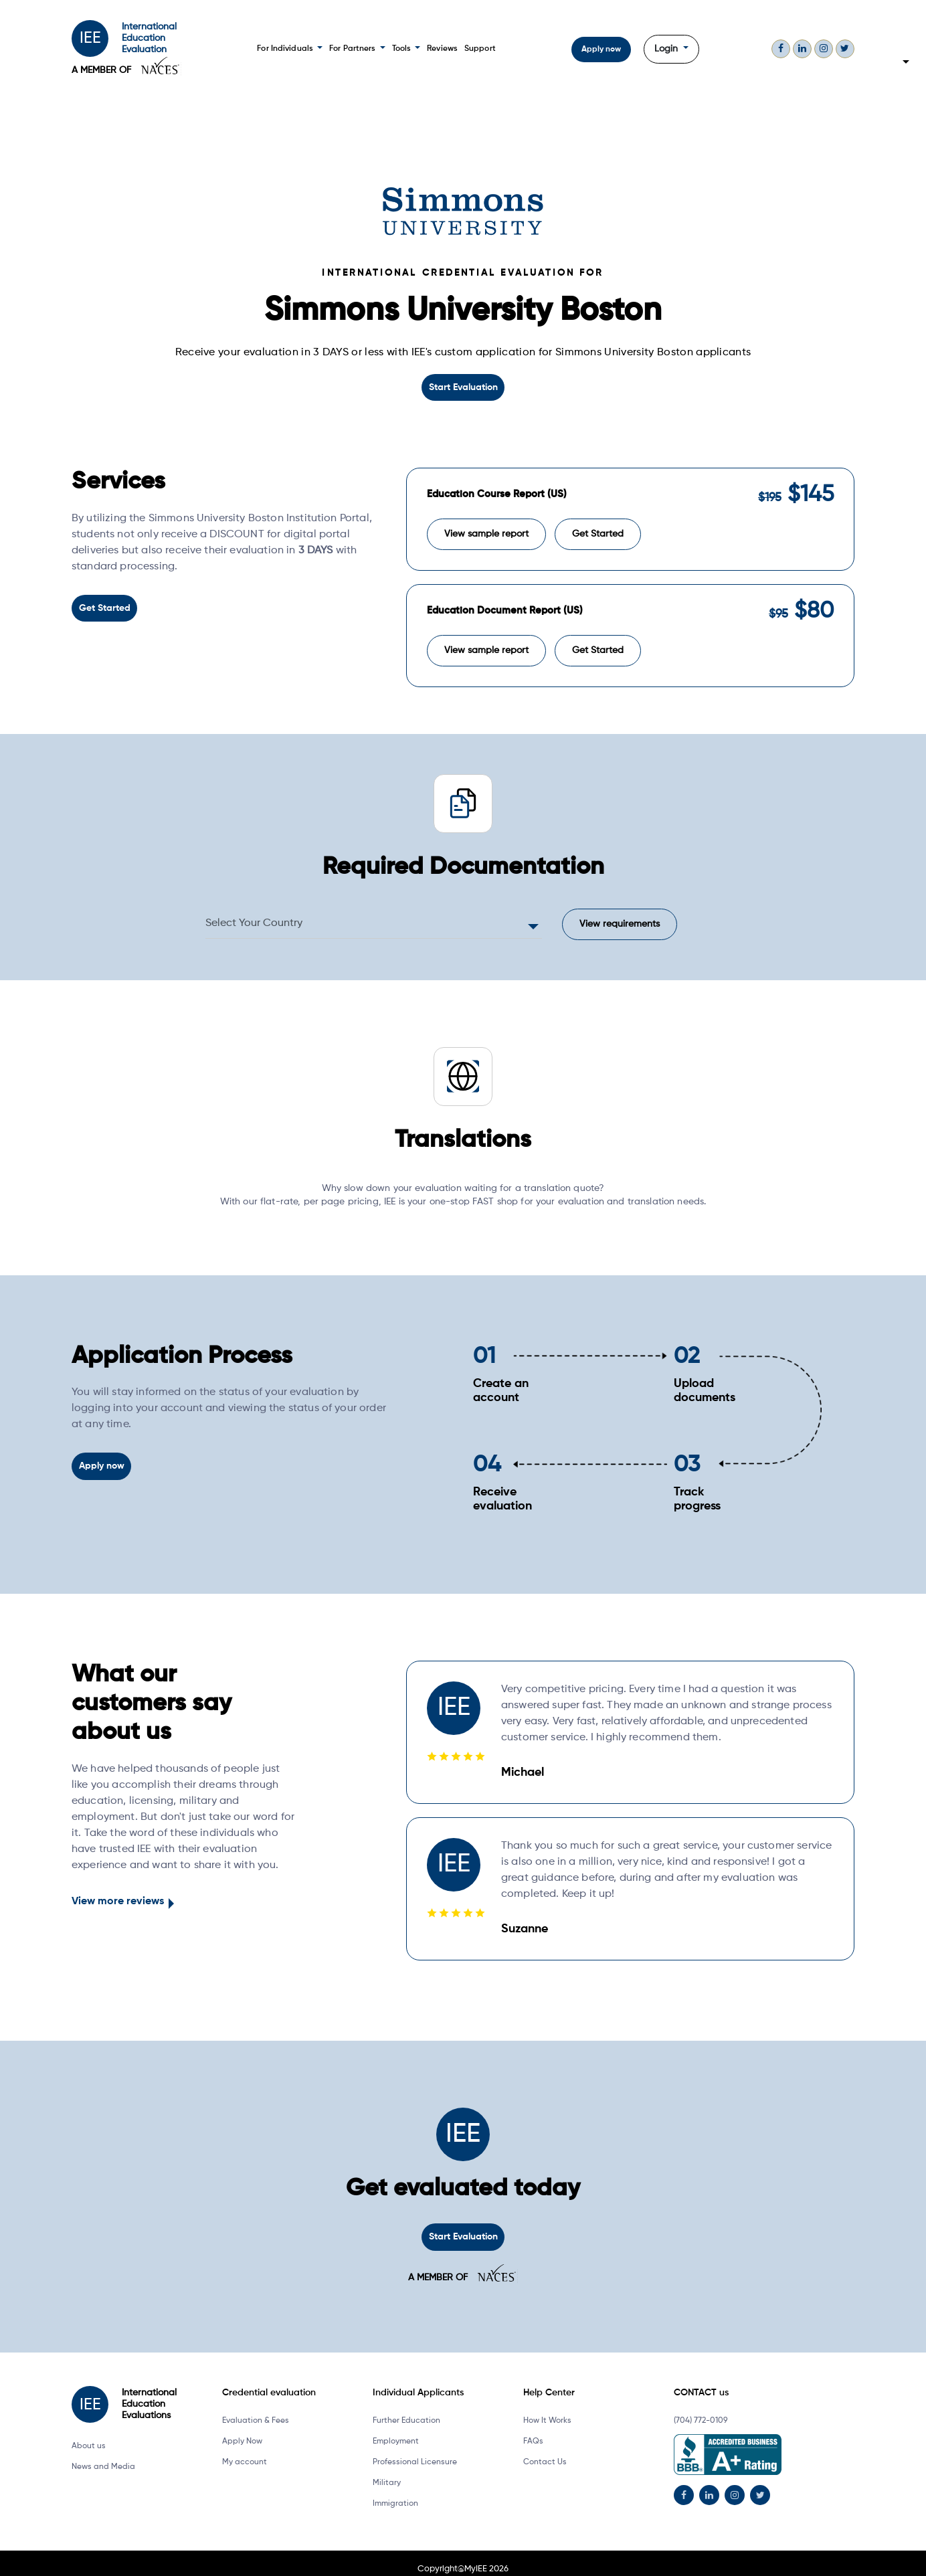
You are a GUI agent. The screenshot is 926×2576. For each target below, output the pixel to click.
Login (666, 49)
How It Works (547, 2409)
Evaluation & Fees (255, 2409)
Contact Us (545, 2450)
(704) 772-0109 (700, 2409)
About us (89, 2434)
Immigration (395, 2492)
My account (244, 2450)
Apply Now (242, 2429)
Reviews (439, 49)
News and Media (103, 2455)
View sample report (486, 528)
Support (477, 49)
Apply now (600, 49)
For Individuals (290, 49)
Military (387, 2471)
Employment (396, 2429)
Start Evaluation (463, 387)
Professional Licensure (415, 2450)
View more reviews (118, 1890)
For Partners (356, 49)
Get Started (104, 606)
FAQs (533, 2429)
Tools (404, 49)
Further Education (406, 2409)
